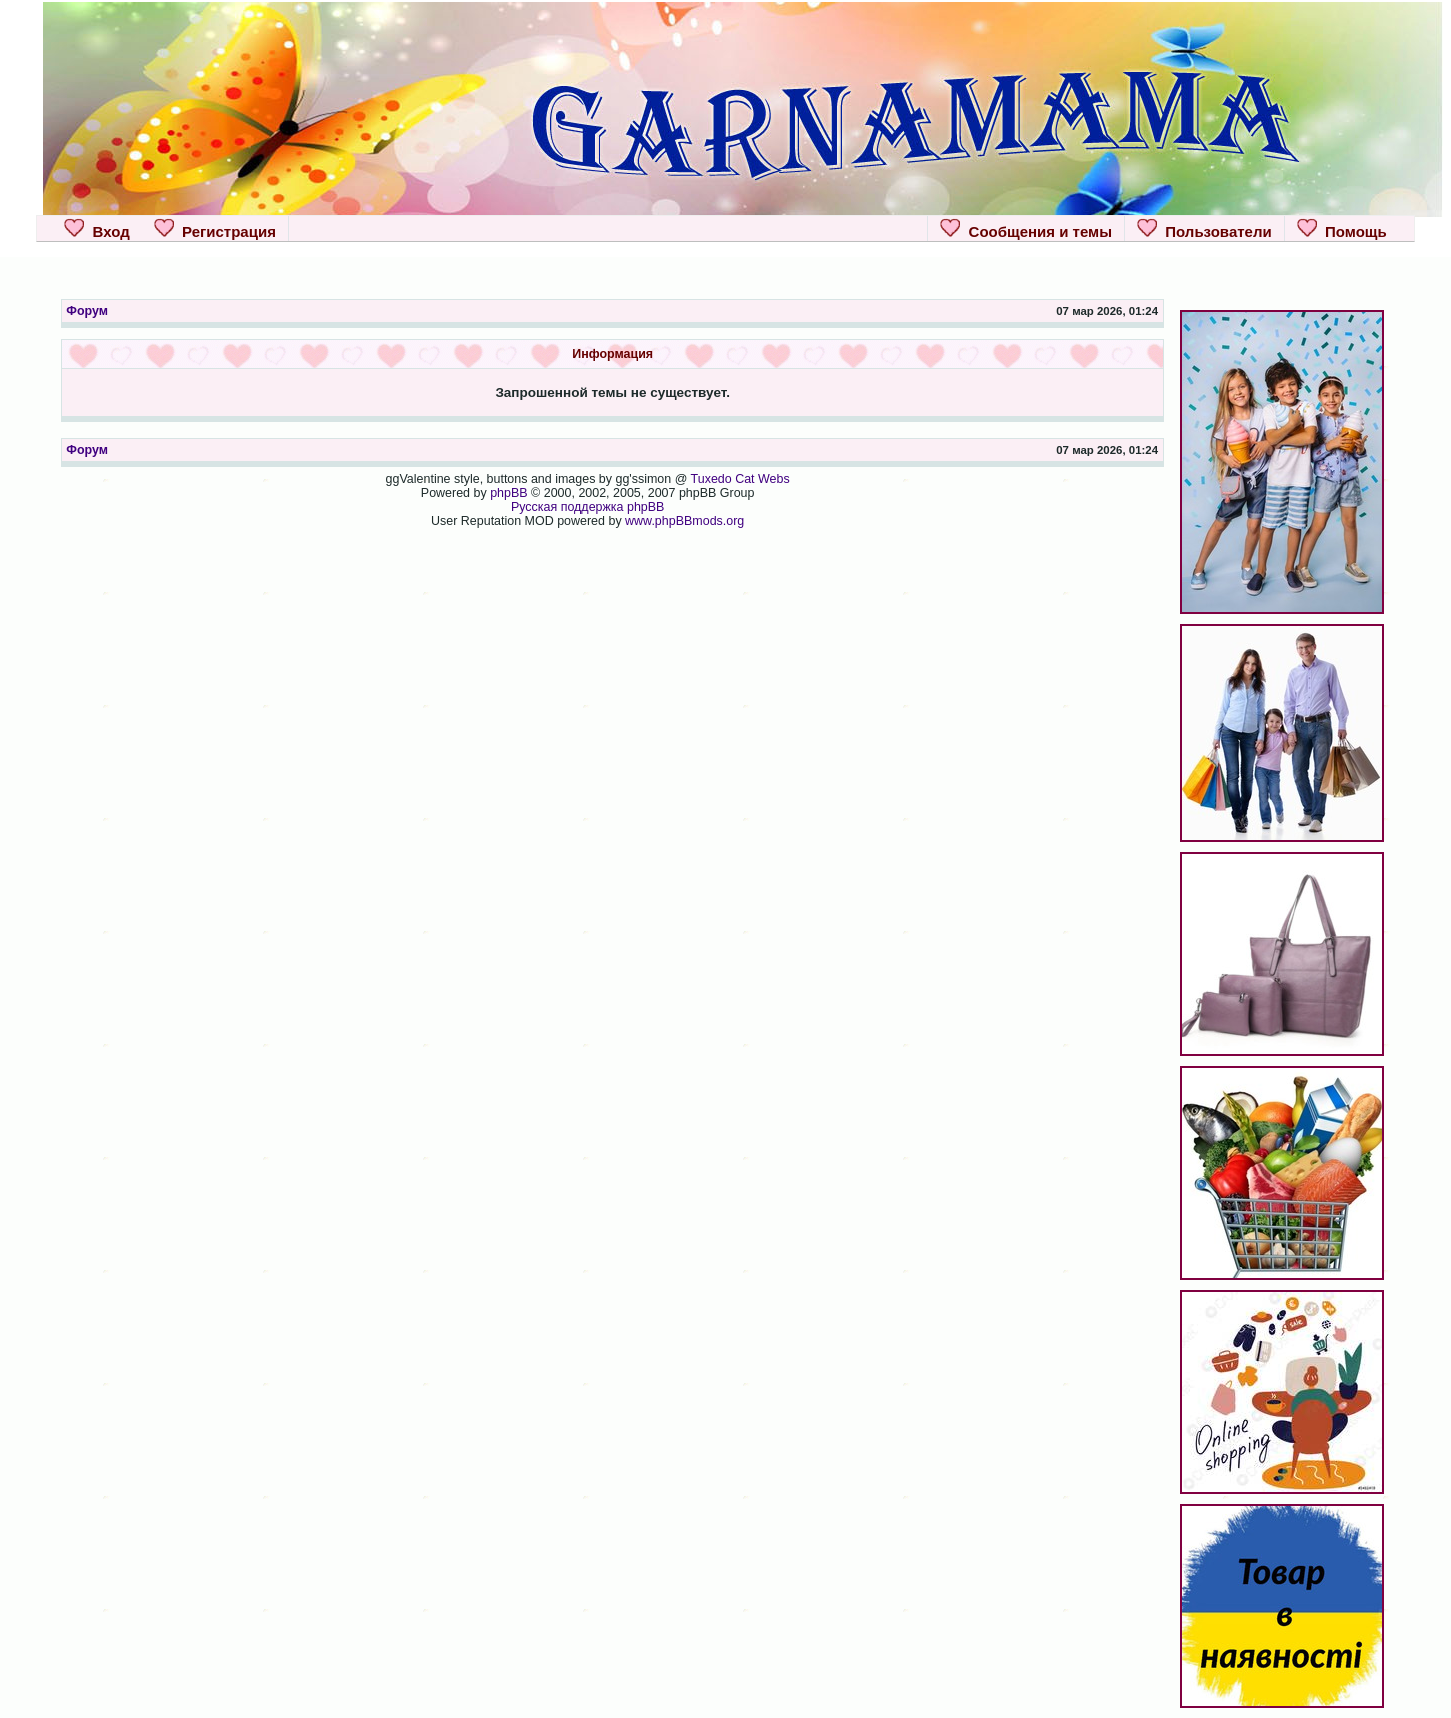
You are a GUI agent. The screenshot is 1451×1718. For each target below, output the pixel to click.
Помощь (1342, 229)
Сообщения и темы (1026, 229)
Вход (96, 229)
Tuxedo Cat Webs (740, 479)
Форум (87, 311)
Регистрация (215, 229)
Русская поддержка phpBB (588, 507)
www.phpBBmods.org (684, 521)
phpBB (508, 493)
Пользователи (1204, 229)
